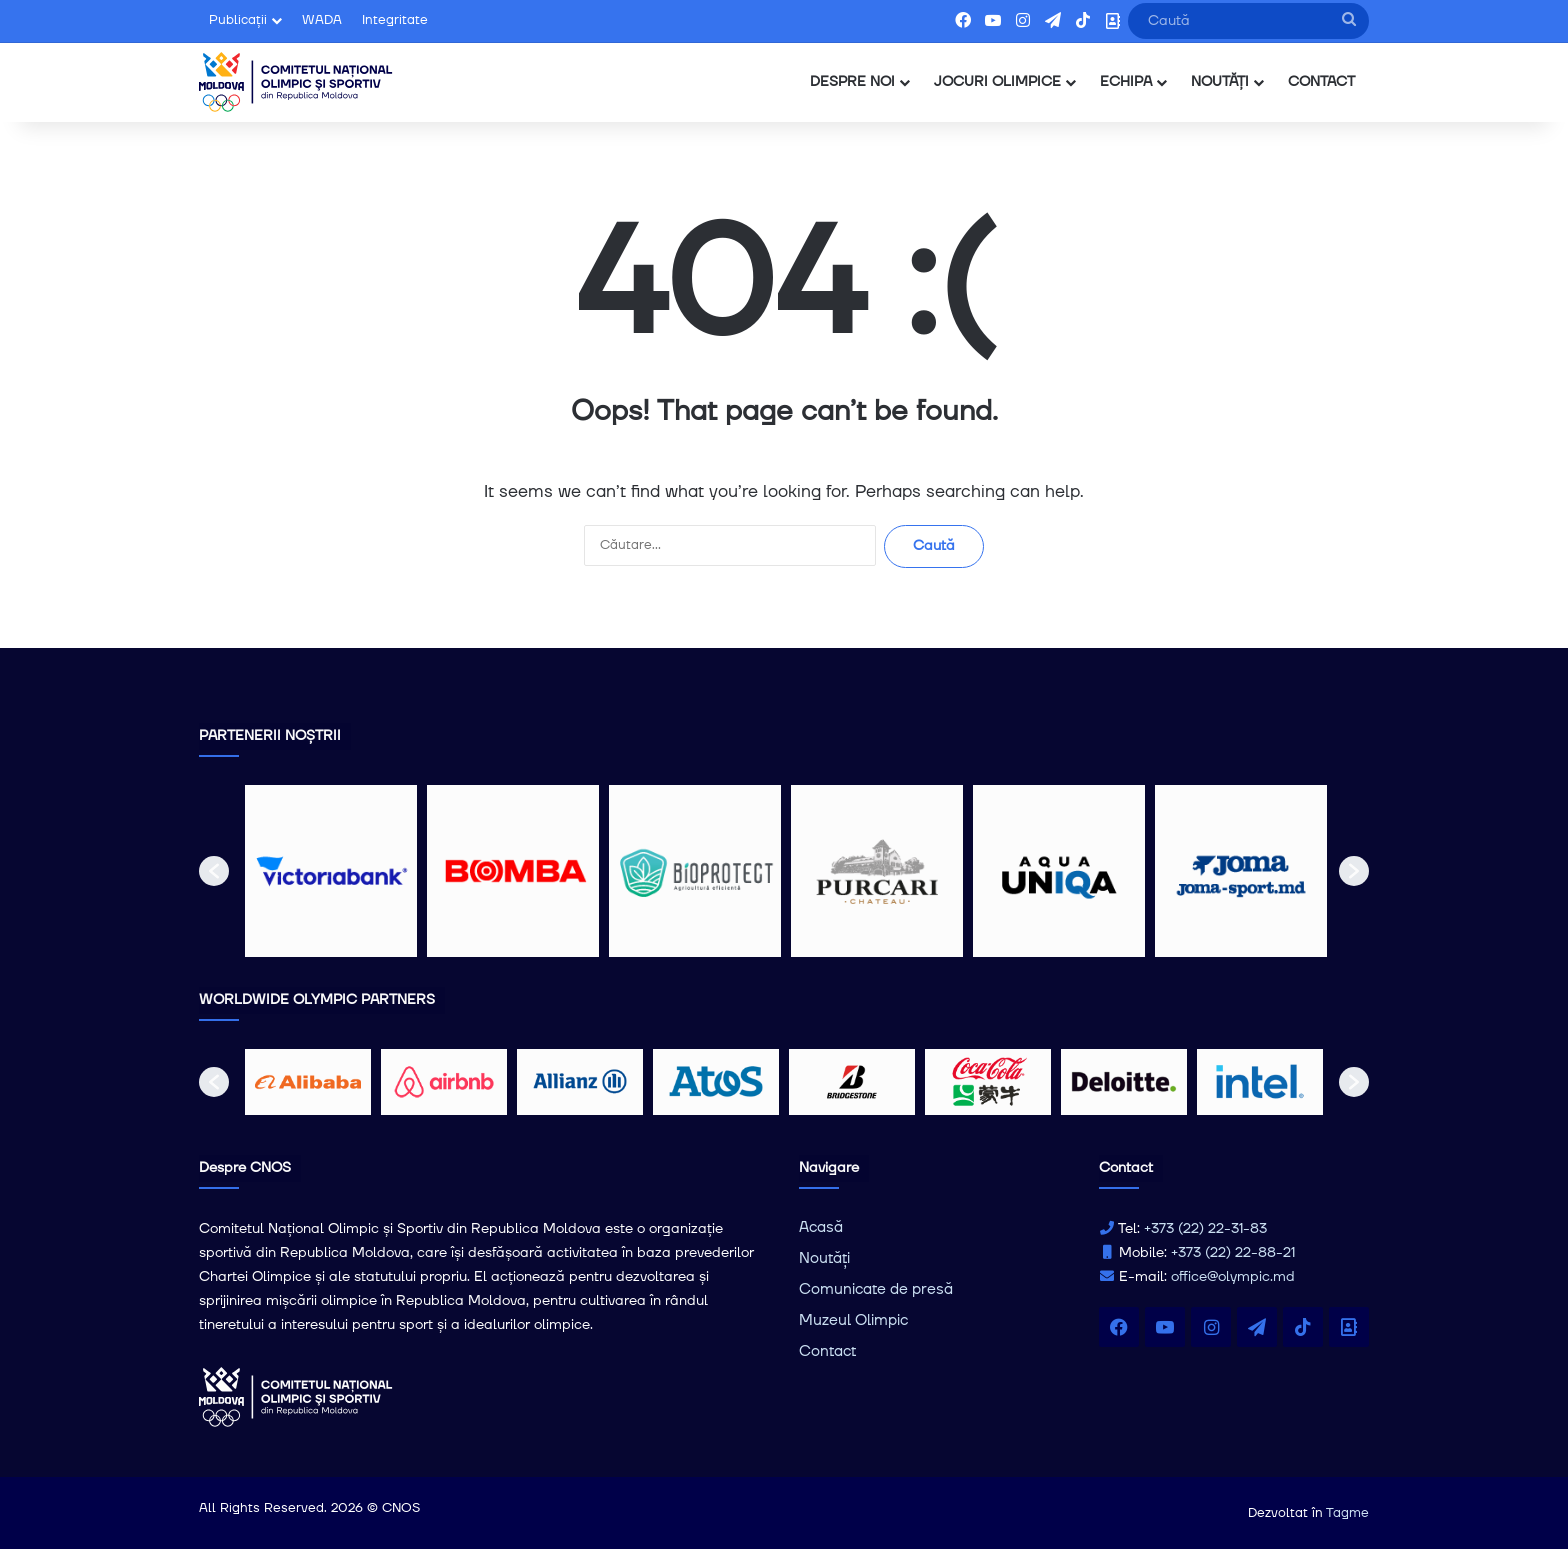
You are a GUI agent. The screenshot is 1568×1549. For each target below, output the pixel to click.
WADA (322, 20)
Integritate (395, 20)
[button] (214, 871)
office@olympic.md (1233, 1277)
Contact (827, 1351)
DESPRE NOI (852, 82)
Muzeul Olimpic (853, 1320)
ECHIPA (1126, 82)
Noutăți (824, 1258)
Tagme (1347, 1513)
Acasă (821, 1227)
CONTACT (1321, 82)
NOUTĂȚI (1220, 82)
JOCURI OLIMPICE (997, 82)
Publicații (238, 20)
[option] (331, 871)
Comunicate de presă (876, 1289)
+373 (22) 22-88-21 (1233, 1253)
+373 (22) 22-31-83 (1205, 1229)
